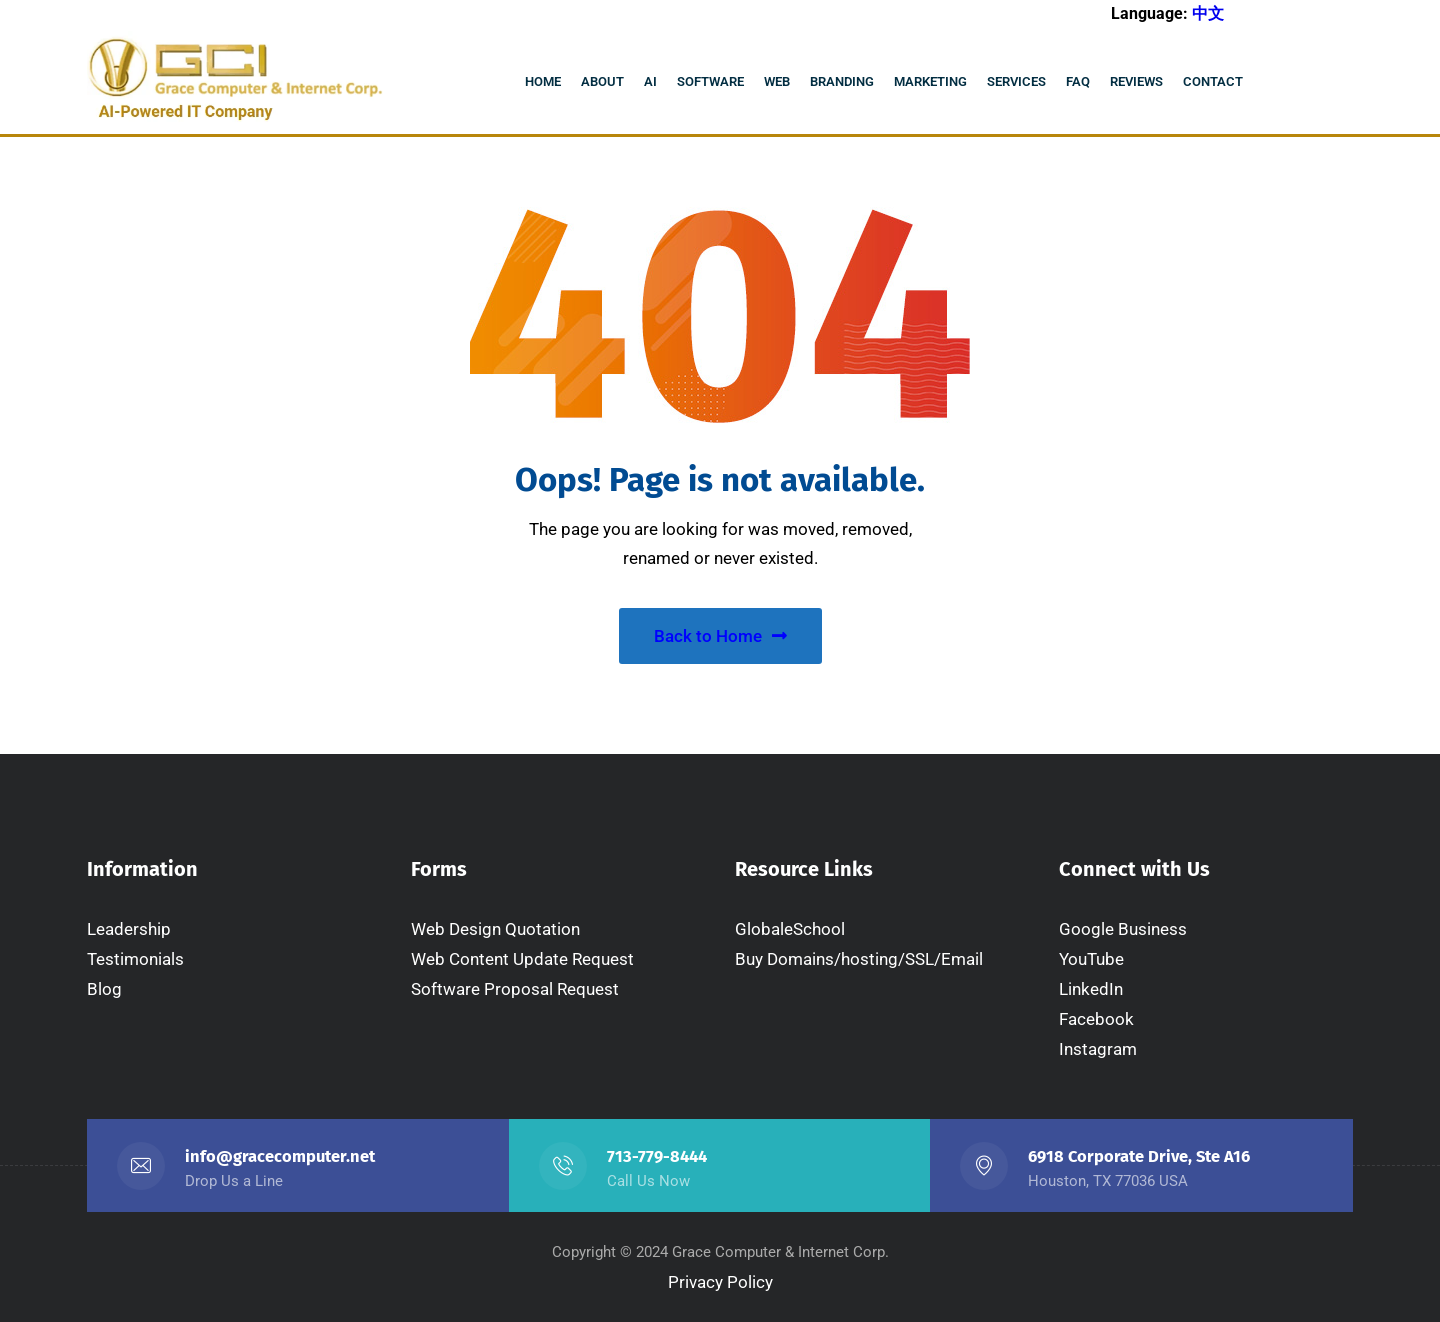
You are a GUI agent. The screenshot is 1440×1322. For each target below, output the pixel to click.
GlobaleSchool (790, 929)
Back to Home (720, 636)
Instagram (1098, 1049)
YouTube (1091, 959)
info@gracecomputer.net (280, 1156)
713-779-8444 (657, 1156)
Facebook (1096, 1019)
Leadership (129, 929)
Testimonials (135, 959)
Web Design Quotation (495, 929)
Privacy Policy (720, 1282)
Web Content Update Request (522, 959)
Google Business (1123, 929)
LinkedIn (1091, 989)
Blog (104, 989)
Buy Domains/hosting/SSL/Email (859, 959)
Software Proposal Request (515, 989)
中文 (1208, 13)
